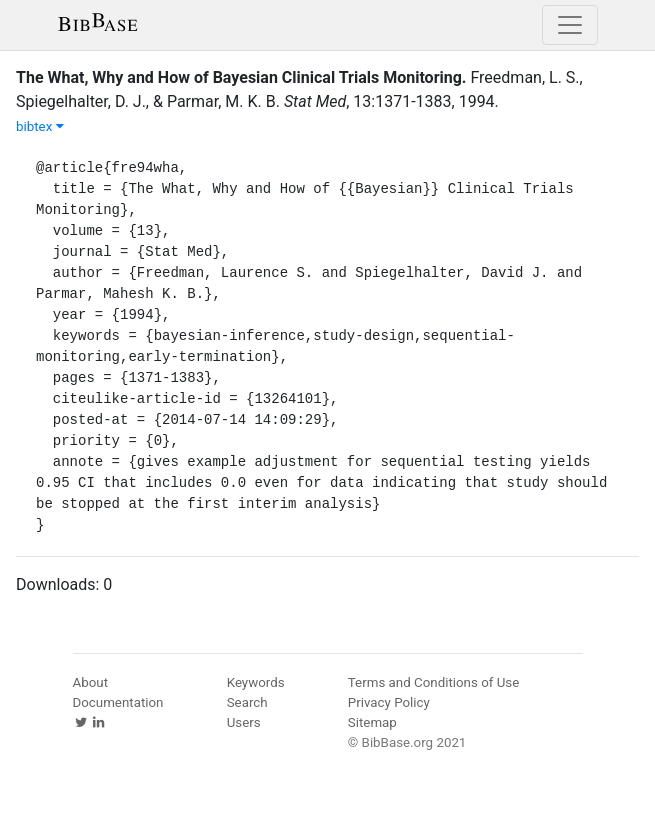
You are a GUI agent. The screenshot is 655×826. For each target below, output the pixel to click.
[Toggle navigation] (570, 25)
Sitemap (372, 722)
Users (244, 722)
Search (247, 702)
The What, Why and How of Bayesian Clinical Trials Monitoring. (241, 77)
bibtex (40, 126)
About (91, 682)
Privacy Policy (389, 702)
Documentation (118, 702)
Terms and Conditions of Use (433, 682)
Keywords (256, 682)
